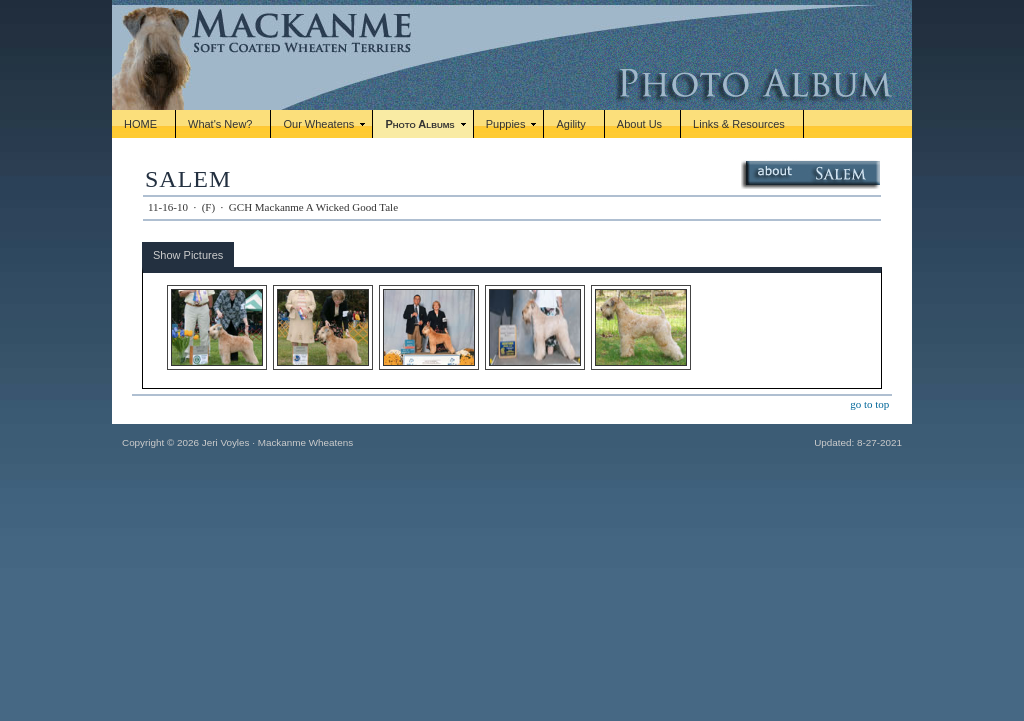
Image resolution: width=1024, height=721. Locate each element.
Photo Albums (419, 124)
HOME (140, 124)
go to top (869, 404)
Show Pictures (188, 255)
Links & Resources (739, 124)
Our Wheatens (318, 124)
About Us (639, 124)
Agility (570, 124)
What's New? (220, 124)
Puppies (506, 124)
